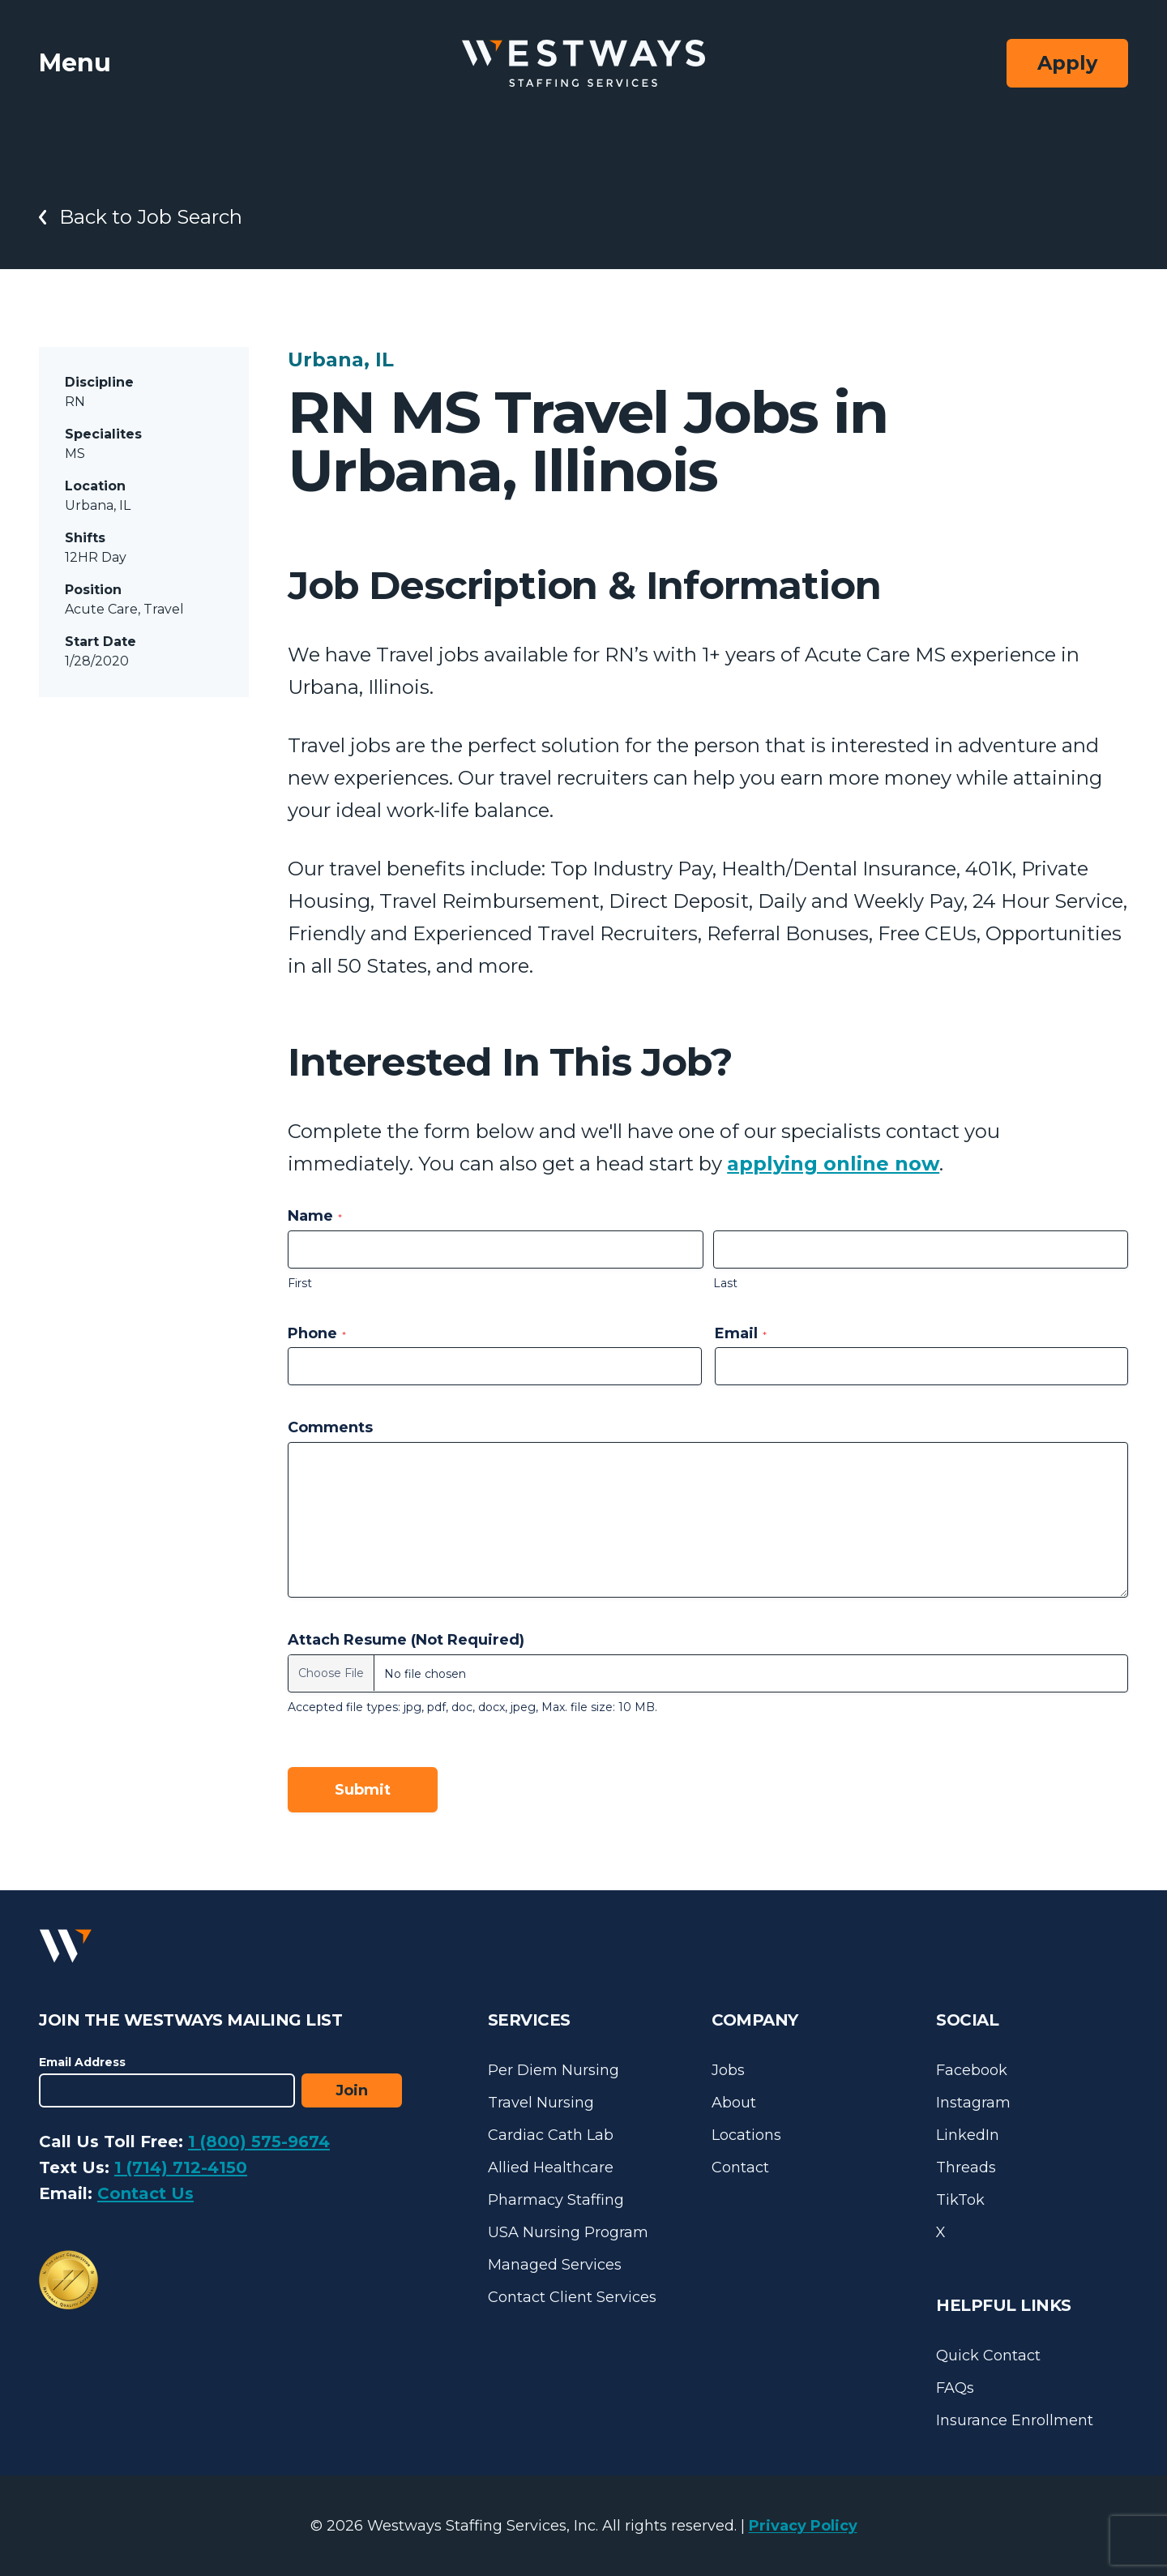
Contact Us (145, 2193)
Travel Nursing (541, 2103)
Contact (740, 2167)
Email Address (82, 2062)
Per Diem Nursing (553, 2070)
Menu (75, 63)
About (734, 2103)
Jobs (728, 2070)
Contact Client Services (572, 2297)
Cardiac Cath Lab (550, 2135)
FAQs (955, 2388)
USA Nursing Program (568, 2232)
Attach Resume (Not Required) (406, 1640)
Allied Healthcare (550, 2167)
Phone (317, 1333)
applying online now (833, 1163)
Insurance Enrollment (1014, 2420)
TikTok (960, 2200)
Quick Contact (988, 2355)
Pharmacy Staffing (556, 2200)
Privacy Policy (803, 2526)
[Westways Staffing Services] (583, 64)
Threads (966, 2167)
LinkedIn (967, 2135)
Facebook (971, 2070)
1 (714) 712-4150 (180, 2167)
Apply (1067, 63)
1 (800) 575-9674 (259, 2141)
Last (725, 1283)
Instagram (973, 2103)
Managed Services (555, 2265)
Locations (746, 2135)
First (300, 1283)
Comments (330, 1427)
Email (741, 1333)
